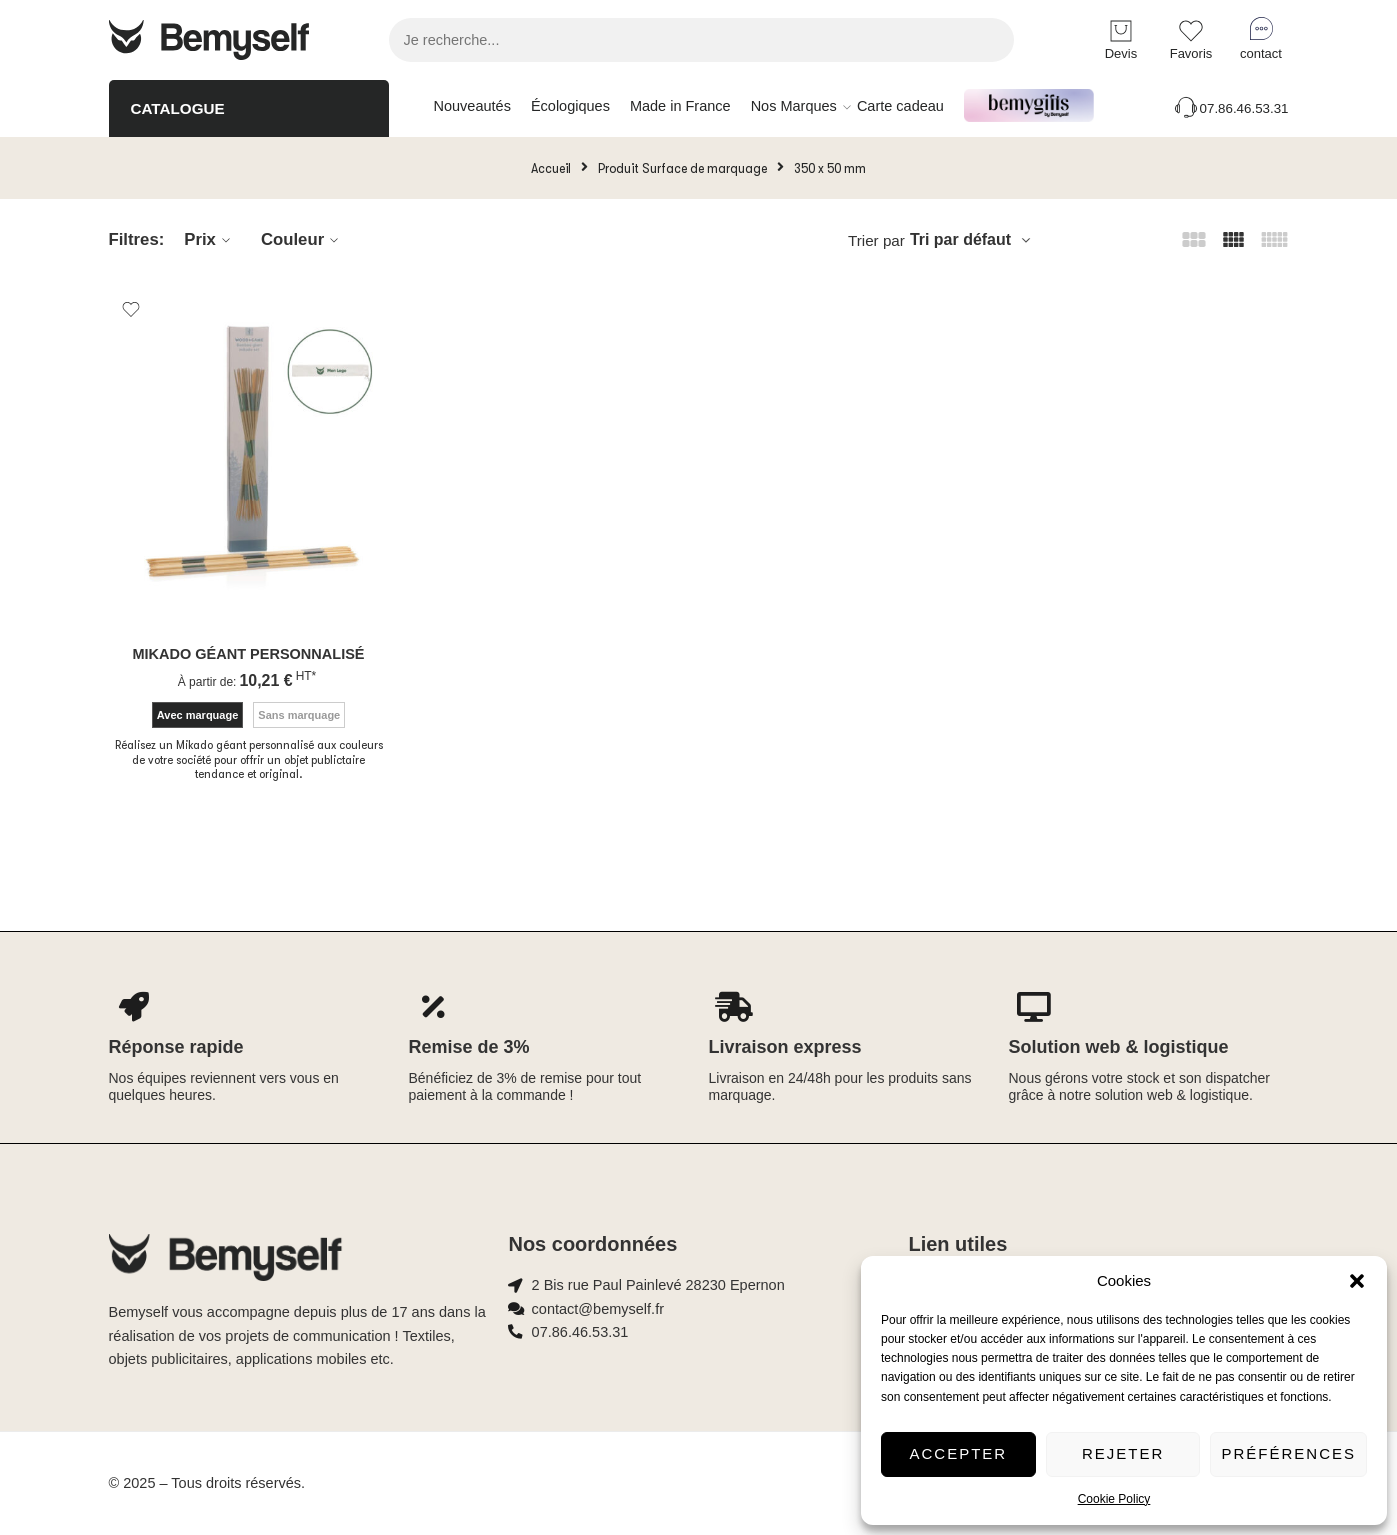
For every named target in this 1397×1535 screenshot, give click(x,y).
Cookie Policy (1114, 1499)
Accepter (959, 1453)
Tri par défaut (960, 239)
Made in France (680, 106)
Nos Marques (794, 107)
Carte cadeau (900, 106)
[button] (1357, 1281)
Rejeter (1123, 1453)
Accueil (551, 168)
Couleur (302, 240)
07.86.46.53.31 (1230, 108)
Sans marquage (299, 715)
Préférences (1288, 1453)
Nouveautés (472, 106)
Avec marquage (198, 715)
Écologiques (570, 106)
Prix (210, 240)
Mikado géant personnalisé (248, 654)
